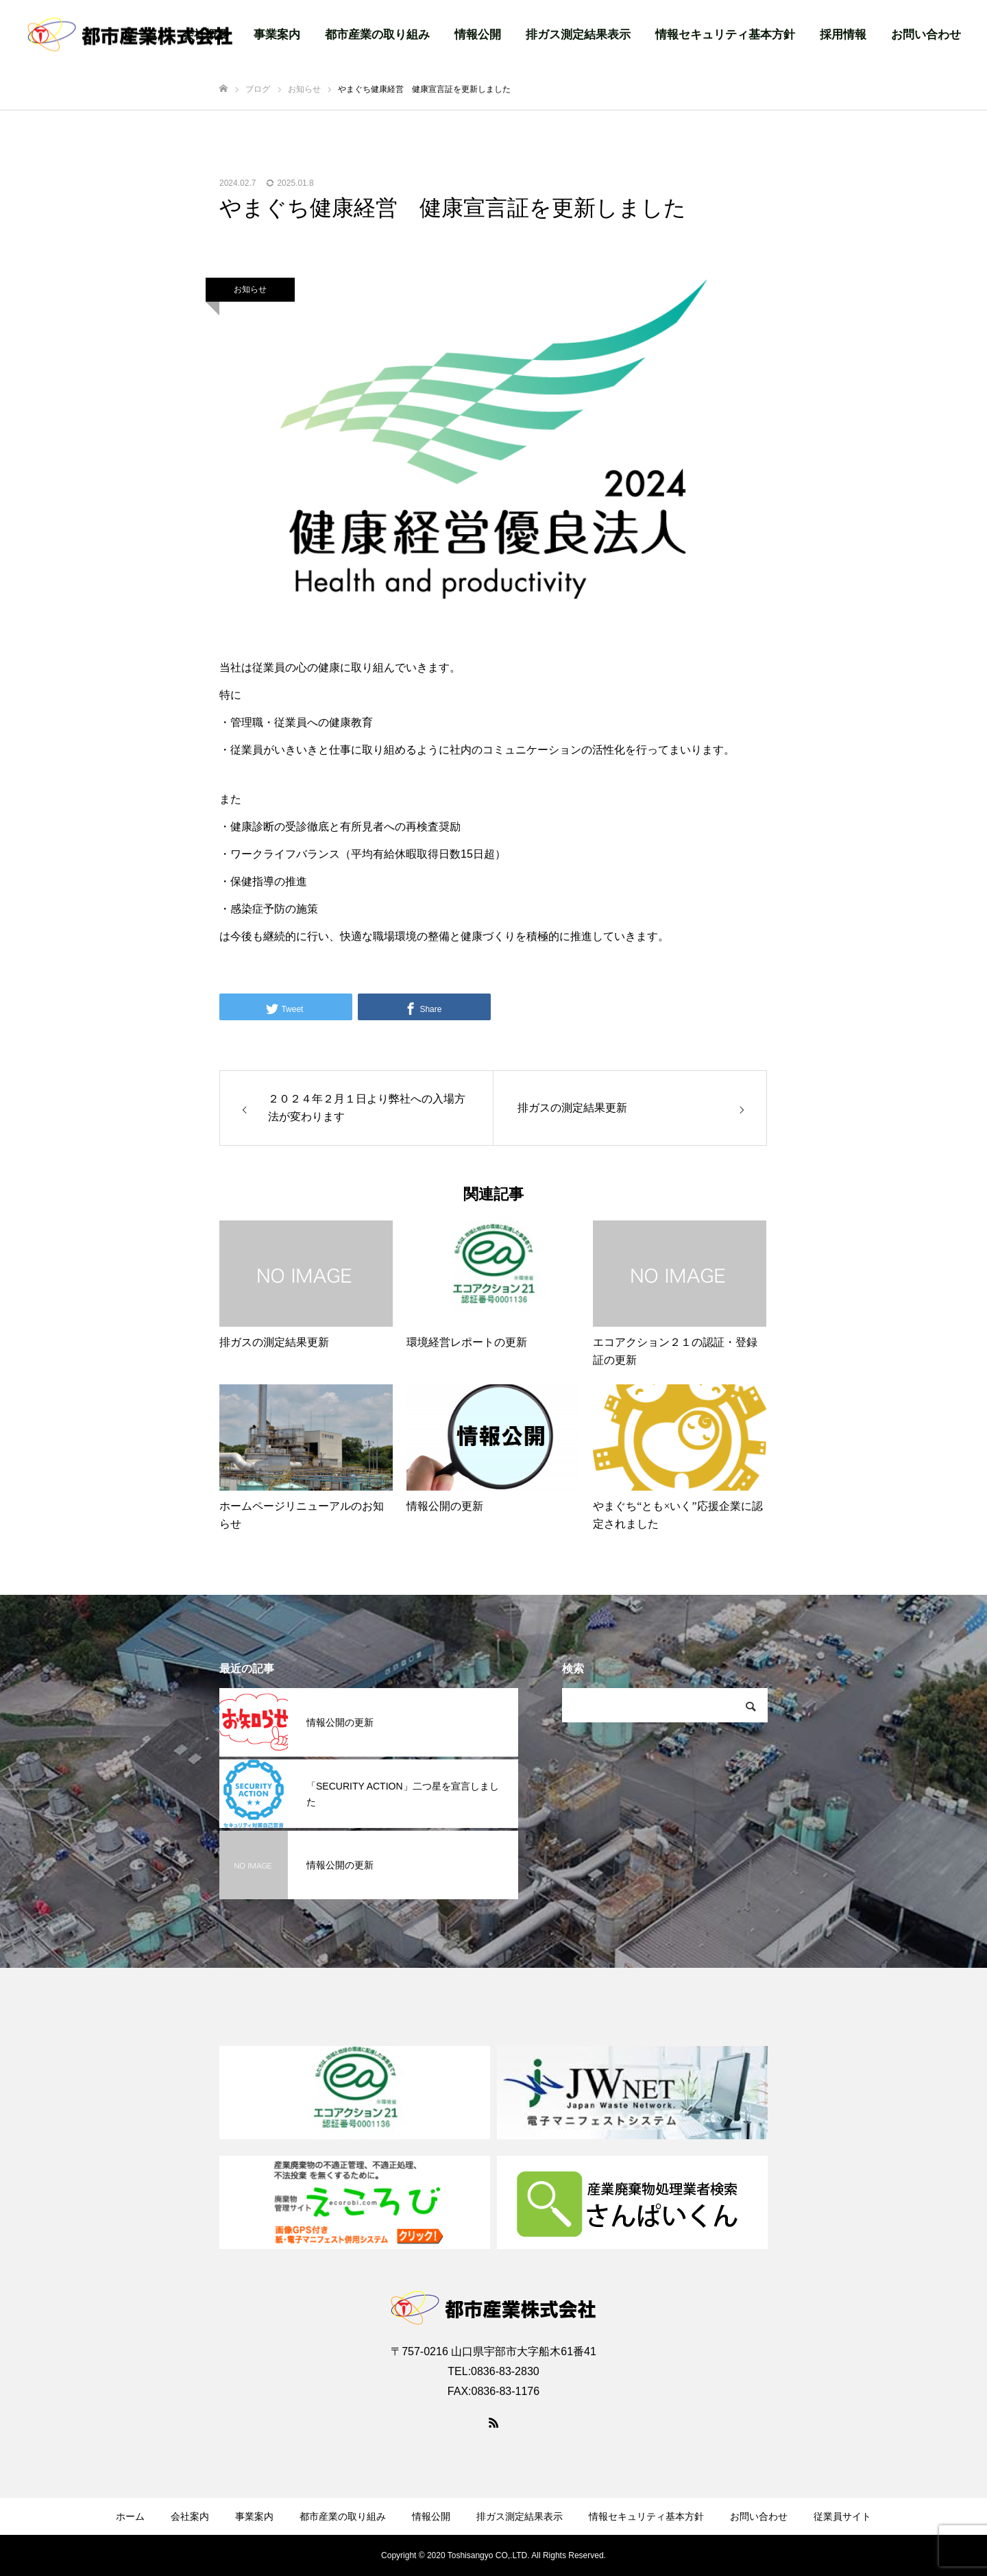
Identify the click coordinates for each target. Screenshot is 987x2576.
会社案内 (190, 2516)
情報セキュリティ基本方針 (725, 34)
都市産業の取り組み (377, 34)
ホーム (130, 2516)
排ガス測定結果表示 (578, 34)
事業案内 (277, 34)
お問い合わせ (926, 34)
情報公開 (477, 34)
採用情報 (843, 34)
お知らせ (250, 289)
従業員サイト (842, 2516)
